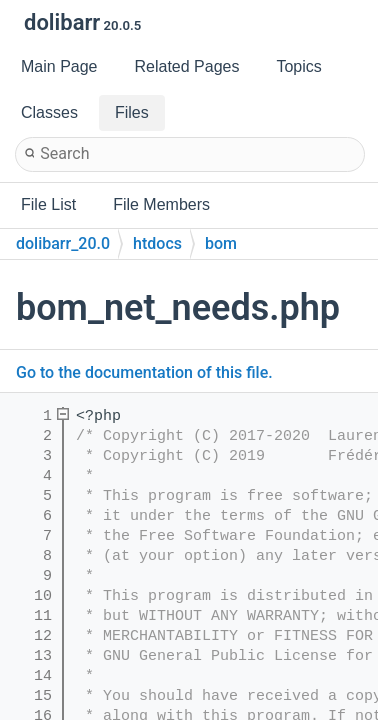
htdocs (157, 243)
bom (221, 243)
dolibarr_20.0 (63, 243)
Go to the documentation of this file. (144, 372)
